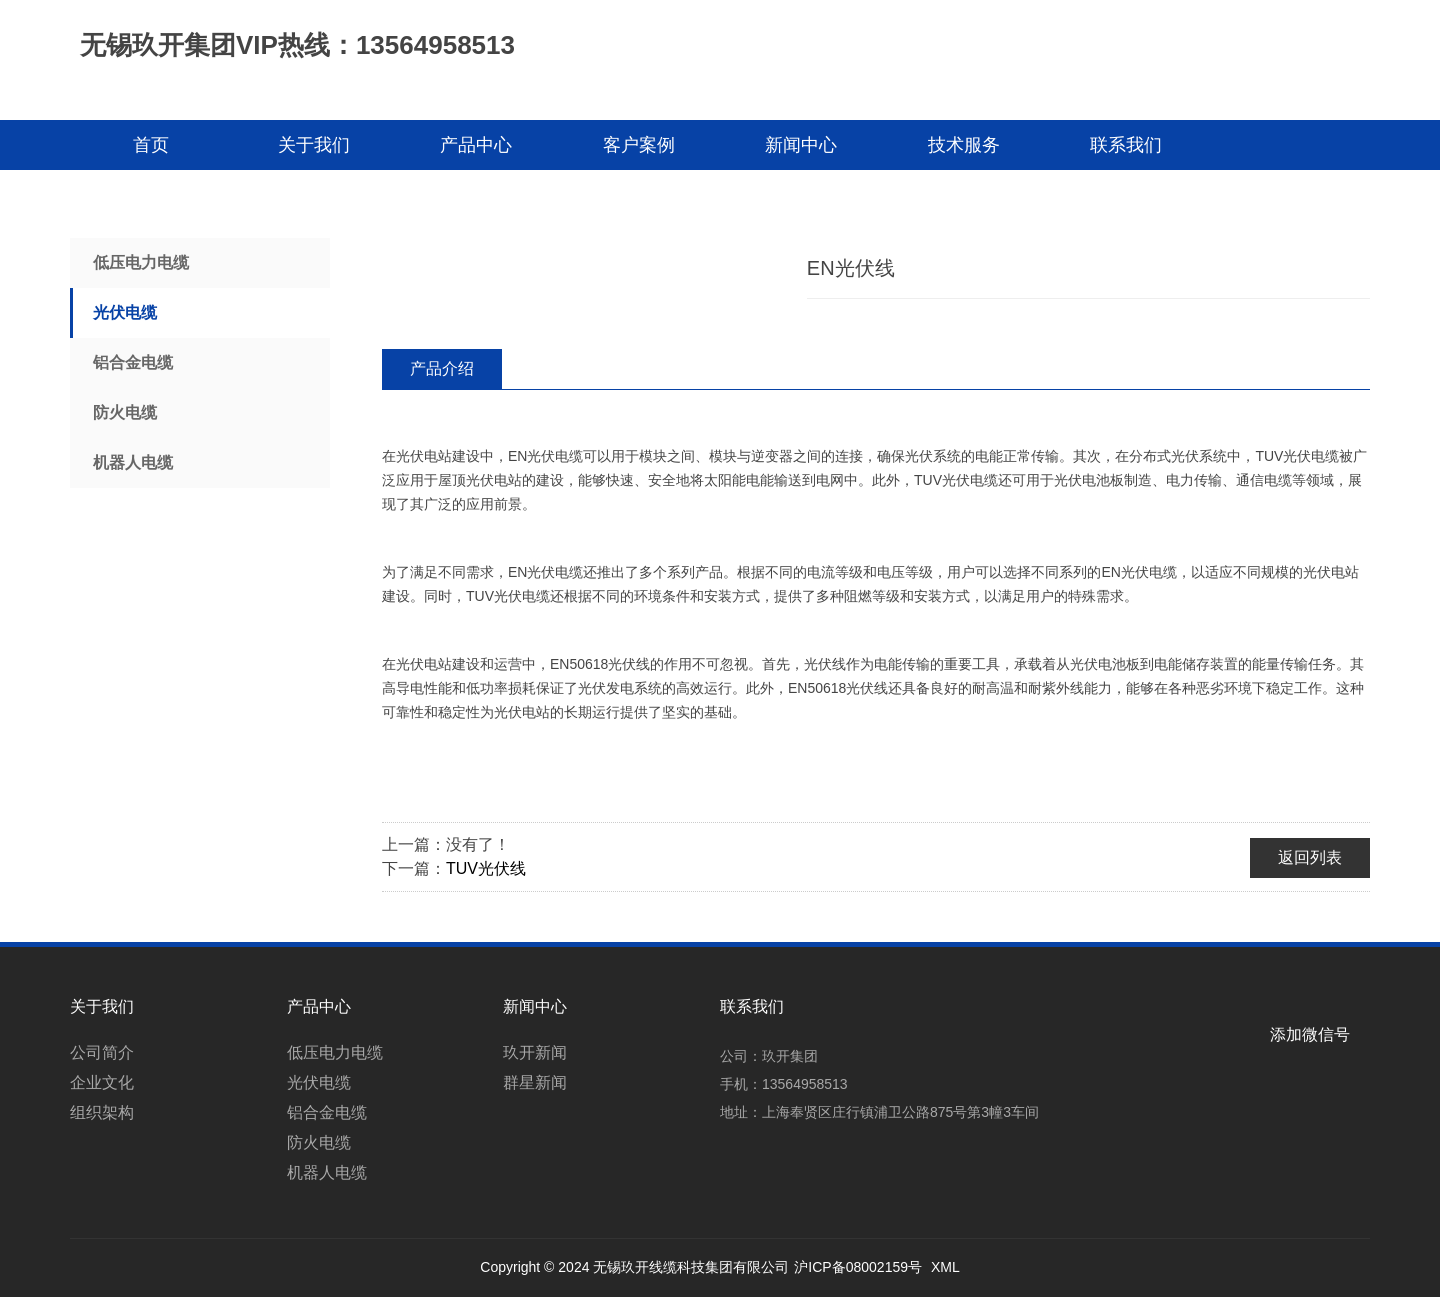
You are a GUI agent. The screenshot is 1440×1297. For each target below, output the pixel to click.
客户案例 (639, 145)
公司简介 (102, 1052)
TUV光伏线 (486, 868)
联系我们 (1126, 145)
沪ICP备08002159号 (858, 1267)
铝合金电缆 (133, 362)
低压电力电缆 (141, 262)
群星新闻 (535, 1082)
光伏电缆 (125, 312)
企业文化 (102, 1082)
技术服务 (964, 145)
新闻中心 (801, 145)
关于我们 (314, 145)
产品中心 (476, 145)
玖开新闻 (535, 1052)
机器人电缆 (133, 462)
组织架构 (102, 1112)
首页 (151, 145)
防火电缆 (125, 412)
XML (945, 1267)
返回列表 (1310, 857)
